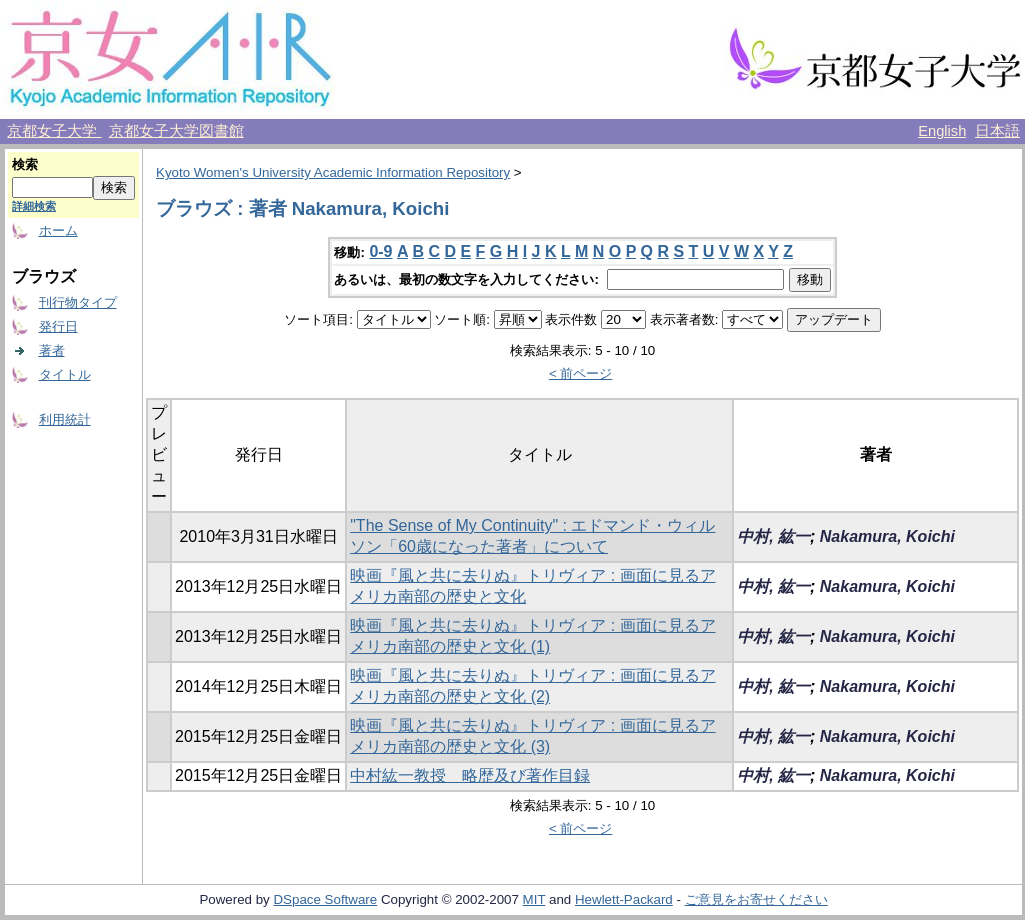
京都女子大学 (54, 131)
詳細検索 (34, 206)
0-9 (380, 251)
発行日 (58, 326)
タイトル (65, 374)
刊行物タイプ (78, 302)
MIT (534, 899)
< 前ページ (581, 373)
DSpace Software (325, 899)
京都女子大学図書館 (176, 131)
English (942, 131)
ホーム (58, 230)
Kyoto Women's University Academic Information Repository (333, 172)
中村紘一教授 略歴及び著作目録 (470, 775)
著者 (52, 350)
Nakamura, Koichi (887, 536)
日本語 (997, 131)
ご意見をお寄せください (756, 899)
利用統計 (65, 419)
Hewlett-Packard (624, 899)
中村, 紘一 (773, 536)
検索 (25, 164)
